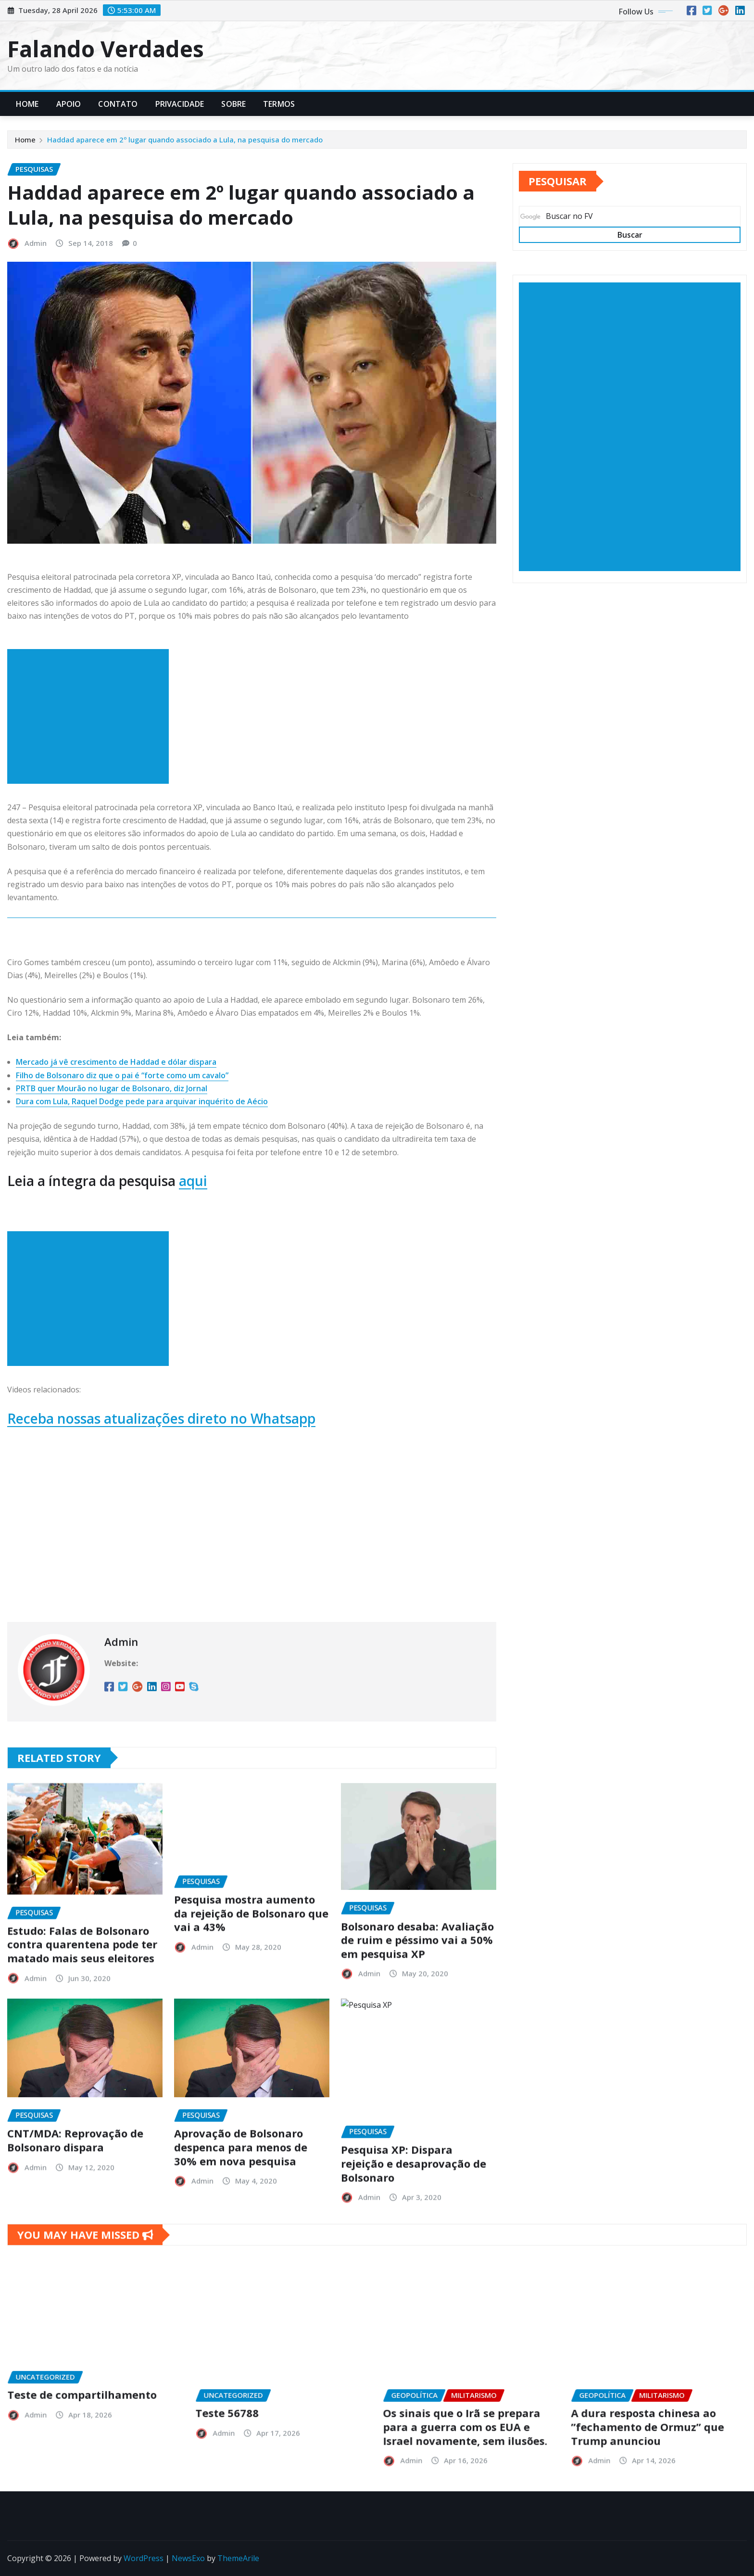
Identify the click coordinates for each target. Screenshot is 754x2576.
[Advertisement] (92, 717)
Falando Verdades (105, 49)
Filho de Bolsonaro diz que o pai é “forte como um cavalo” (122, 1075)
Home (27, 104)
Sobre (233, 104)
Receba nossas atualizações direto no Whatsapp (161, 1418)
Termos (279, 104)
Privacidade (179, 104)
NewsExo (188, 2558)
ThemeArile (238, 2558)
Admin (36, 243)
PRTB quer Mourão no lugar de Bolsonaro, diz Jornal (111, 1088)
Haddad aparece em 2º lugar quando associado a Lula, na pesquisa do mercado (185, 139)
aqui (193, 1181)
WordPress (143, 2558)
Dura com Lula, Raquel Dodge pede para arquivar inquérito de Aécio (142, 1101)
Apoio (68, 104)
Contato (118, 104)
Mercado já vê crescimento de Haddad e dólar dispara (116, 1062)
